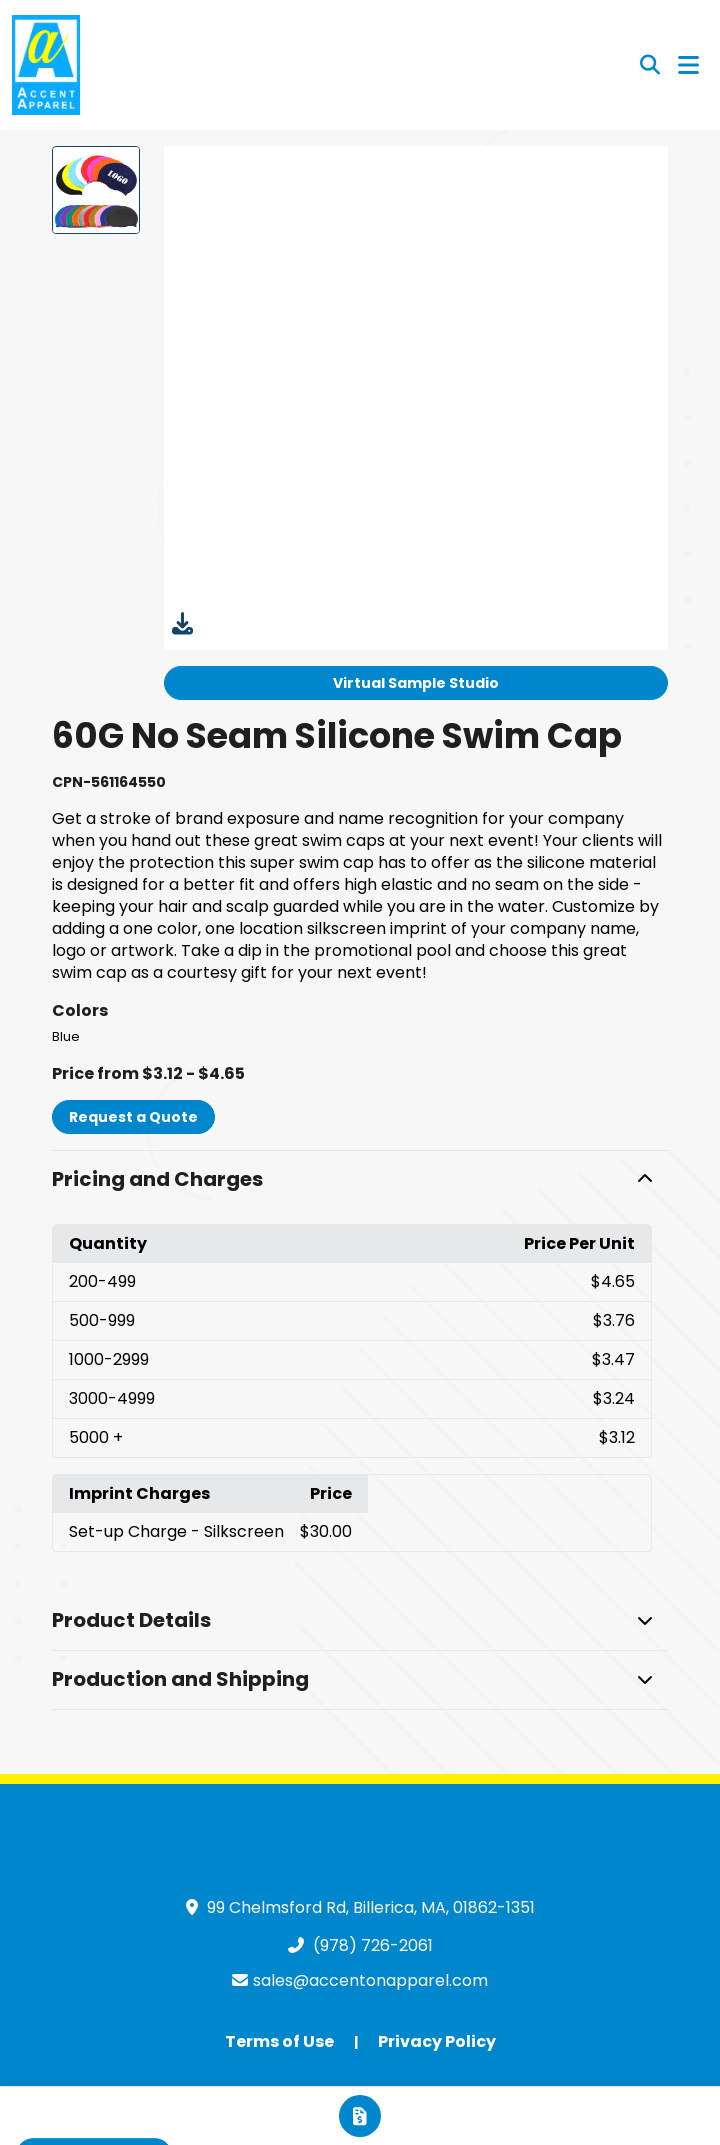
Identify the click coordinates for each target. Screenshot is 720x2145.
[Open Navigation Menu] (688, 65)
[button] (360, 1180)
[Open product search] (650, 65)
